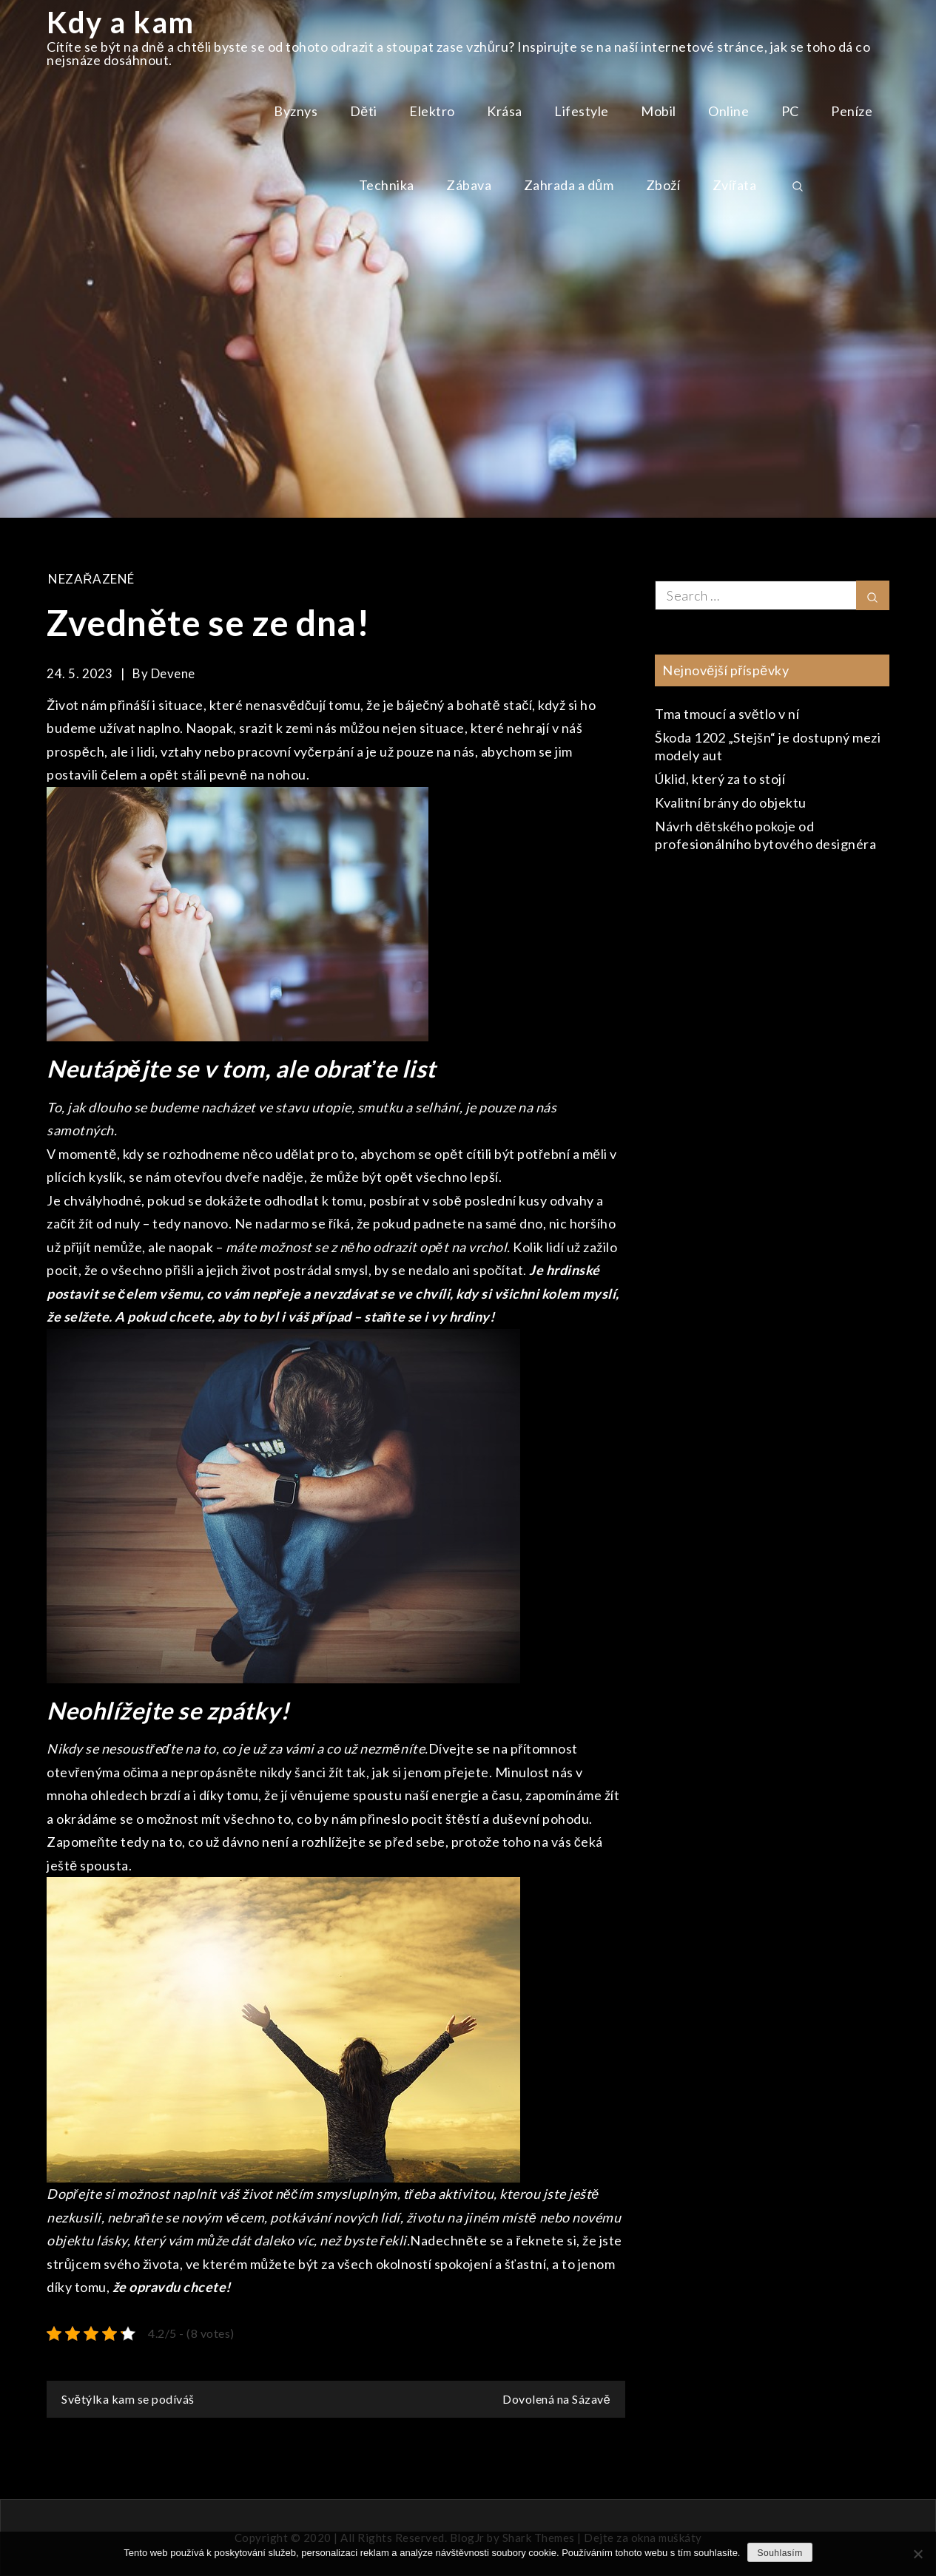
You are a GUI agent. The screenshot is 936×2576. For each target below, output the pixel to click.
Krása (504, 111)
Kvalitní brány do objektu (731, 802)
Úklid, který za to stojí (720, 779)
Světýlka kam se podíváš (127, 2399)
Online (728, 111)
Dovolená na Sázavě (556, 2399)
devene (173, 673)
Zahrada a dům (569, 185)
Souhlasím (779, 2553)
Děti (363, 111)
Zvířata (735, 185)
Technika (386, 185)
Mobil (658, 111)
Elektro (432, 111)
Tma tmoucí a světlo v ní (727, 714)
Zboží (663, 185)
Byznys (295, 111)
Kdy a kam (121, 22)
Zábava (468, 185)
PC (790, 111)
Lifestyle (581, 111)
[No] (917, 2553)
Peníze (851, 111)
